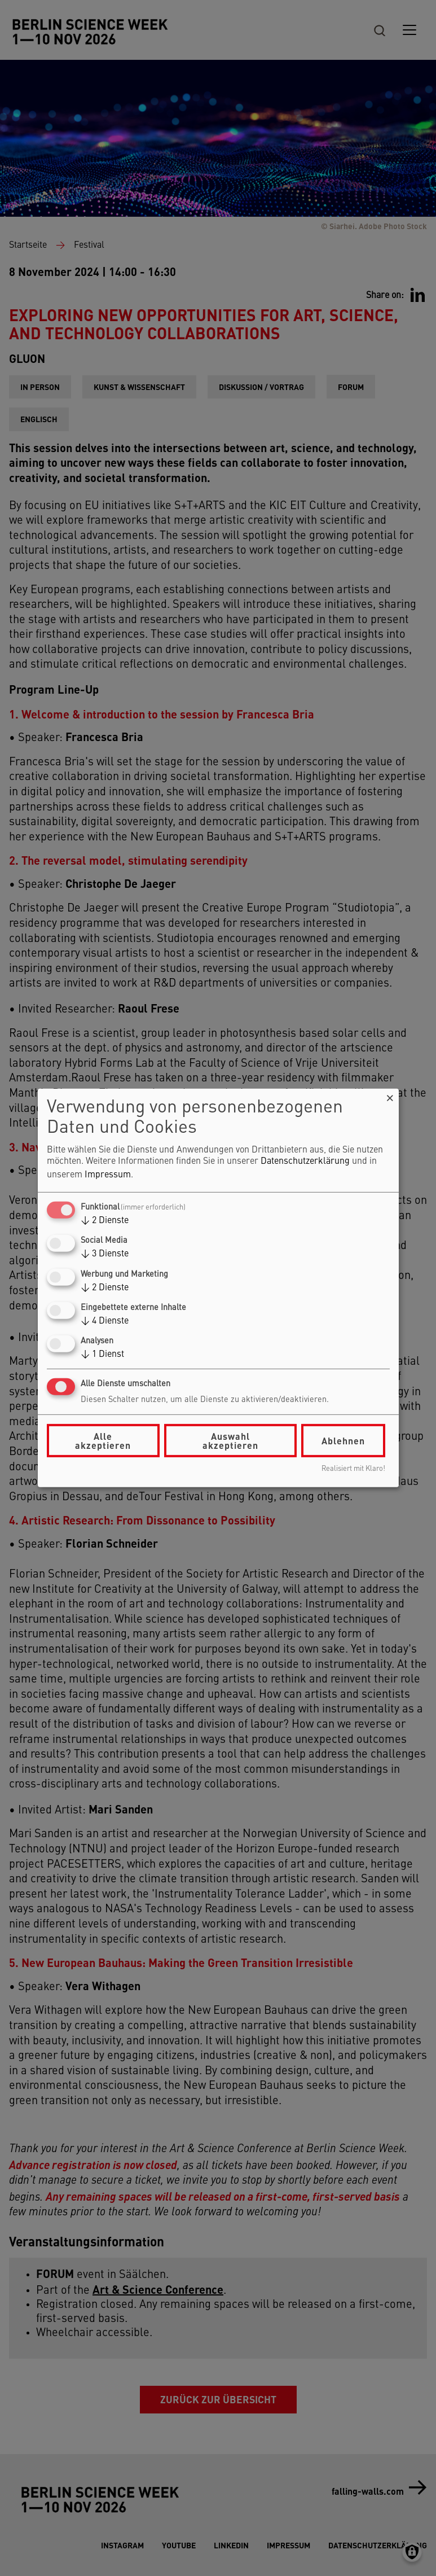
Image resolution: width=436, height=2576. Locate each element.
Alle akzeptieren (103, 1440)
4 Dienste (105, 1321)
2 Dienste (105, 1220)
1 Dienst (102, 1354)
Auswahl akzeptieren (230, 1440)
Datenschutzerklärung (305, 1161)
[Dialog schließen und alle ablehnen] (390, 1096)
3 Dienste (105, 1254)
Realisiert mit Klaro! (353, 1469)
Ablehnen (343, 1441)
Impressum (108, 1175)
